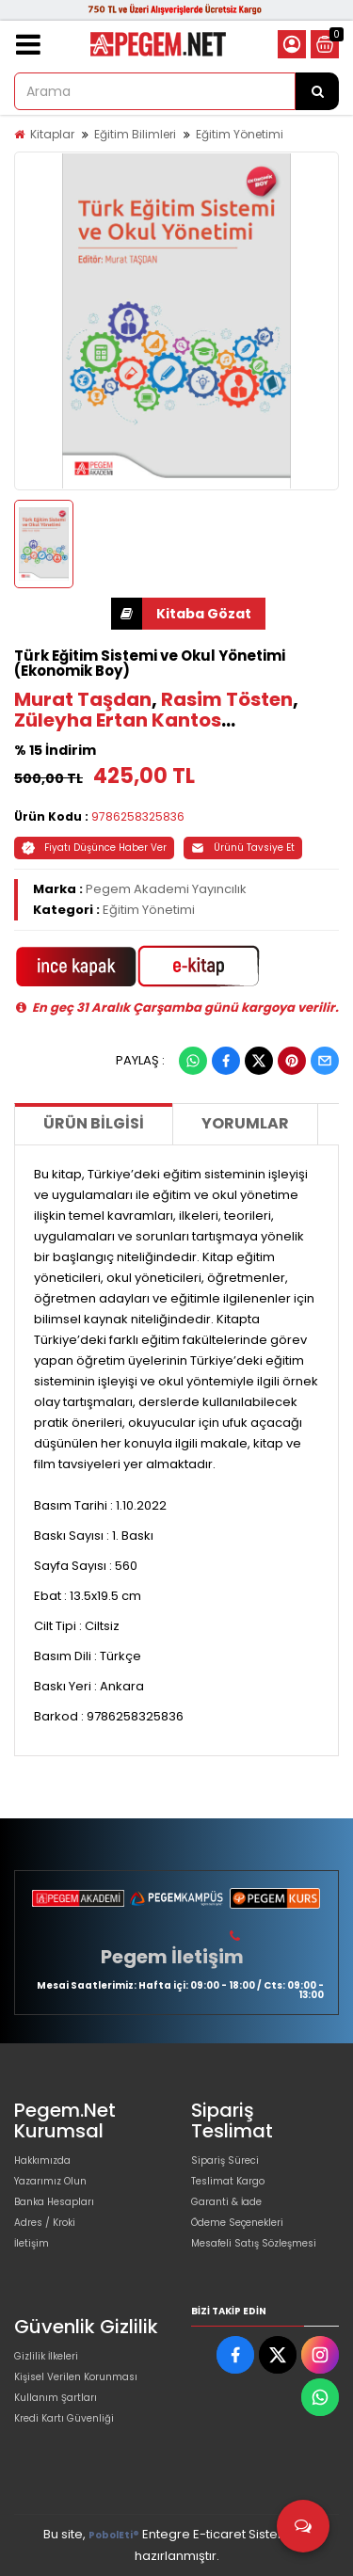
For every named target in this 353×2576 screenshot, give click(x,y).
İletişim (31, 2243)
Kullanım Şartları (55, 2398)
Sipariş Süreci (225, 2160)
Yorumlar (245, 1123)
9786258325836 (138, 816)
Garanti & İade (226, 2202)
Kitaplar (52, 134)
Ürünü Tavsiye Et (243, 847)
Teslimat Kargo (228, 2181)
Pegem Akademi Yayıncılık (166, 889)
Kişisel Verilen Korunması (75, 2377)
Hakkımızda (42, 2160)
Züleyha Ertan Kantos (117, 720)
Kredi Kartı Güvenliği (64, 2418)
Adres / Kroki (44, 2223)
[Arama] (317, 91)
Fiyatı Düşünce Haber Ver (94, 847)
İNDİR (126, 614)
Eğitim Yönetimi (239, 134)
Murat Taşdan (83, 699)
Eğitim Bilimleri (135, 134)
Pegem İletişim (172, 1956)
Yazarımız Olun (50, 2181)
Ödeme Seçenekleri (237, 2223)
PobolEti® (113, 2535)
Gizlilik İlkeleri (46, 2356)
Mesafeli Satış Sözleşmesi (253, 2243)
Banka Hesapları (54, 2202)
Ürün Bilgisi (93, 1123)
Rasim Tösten (227, 699)
